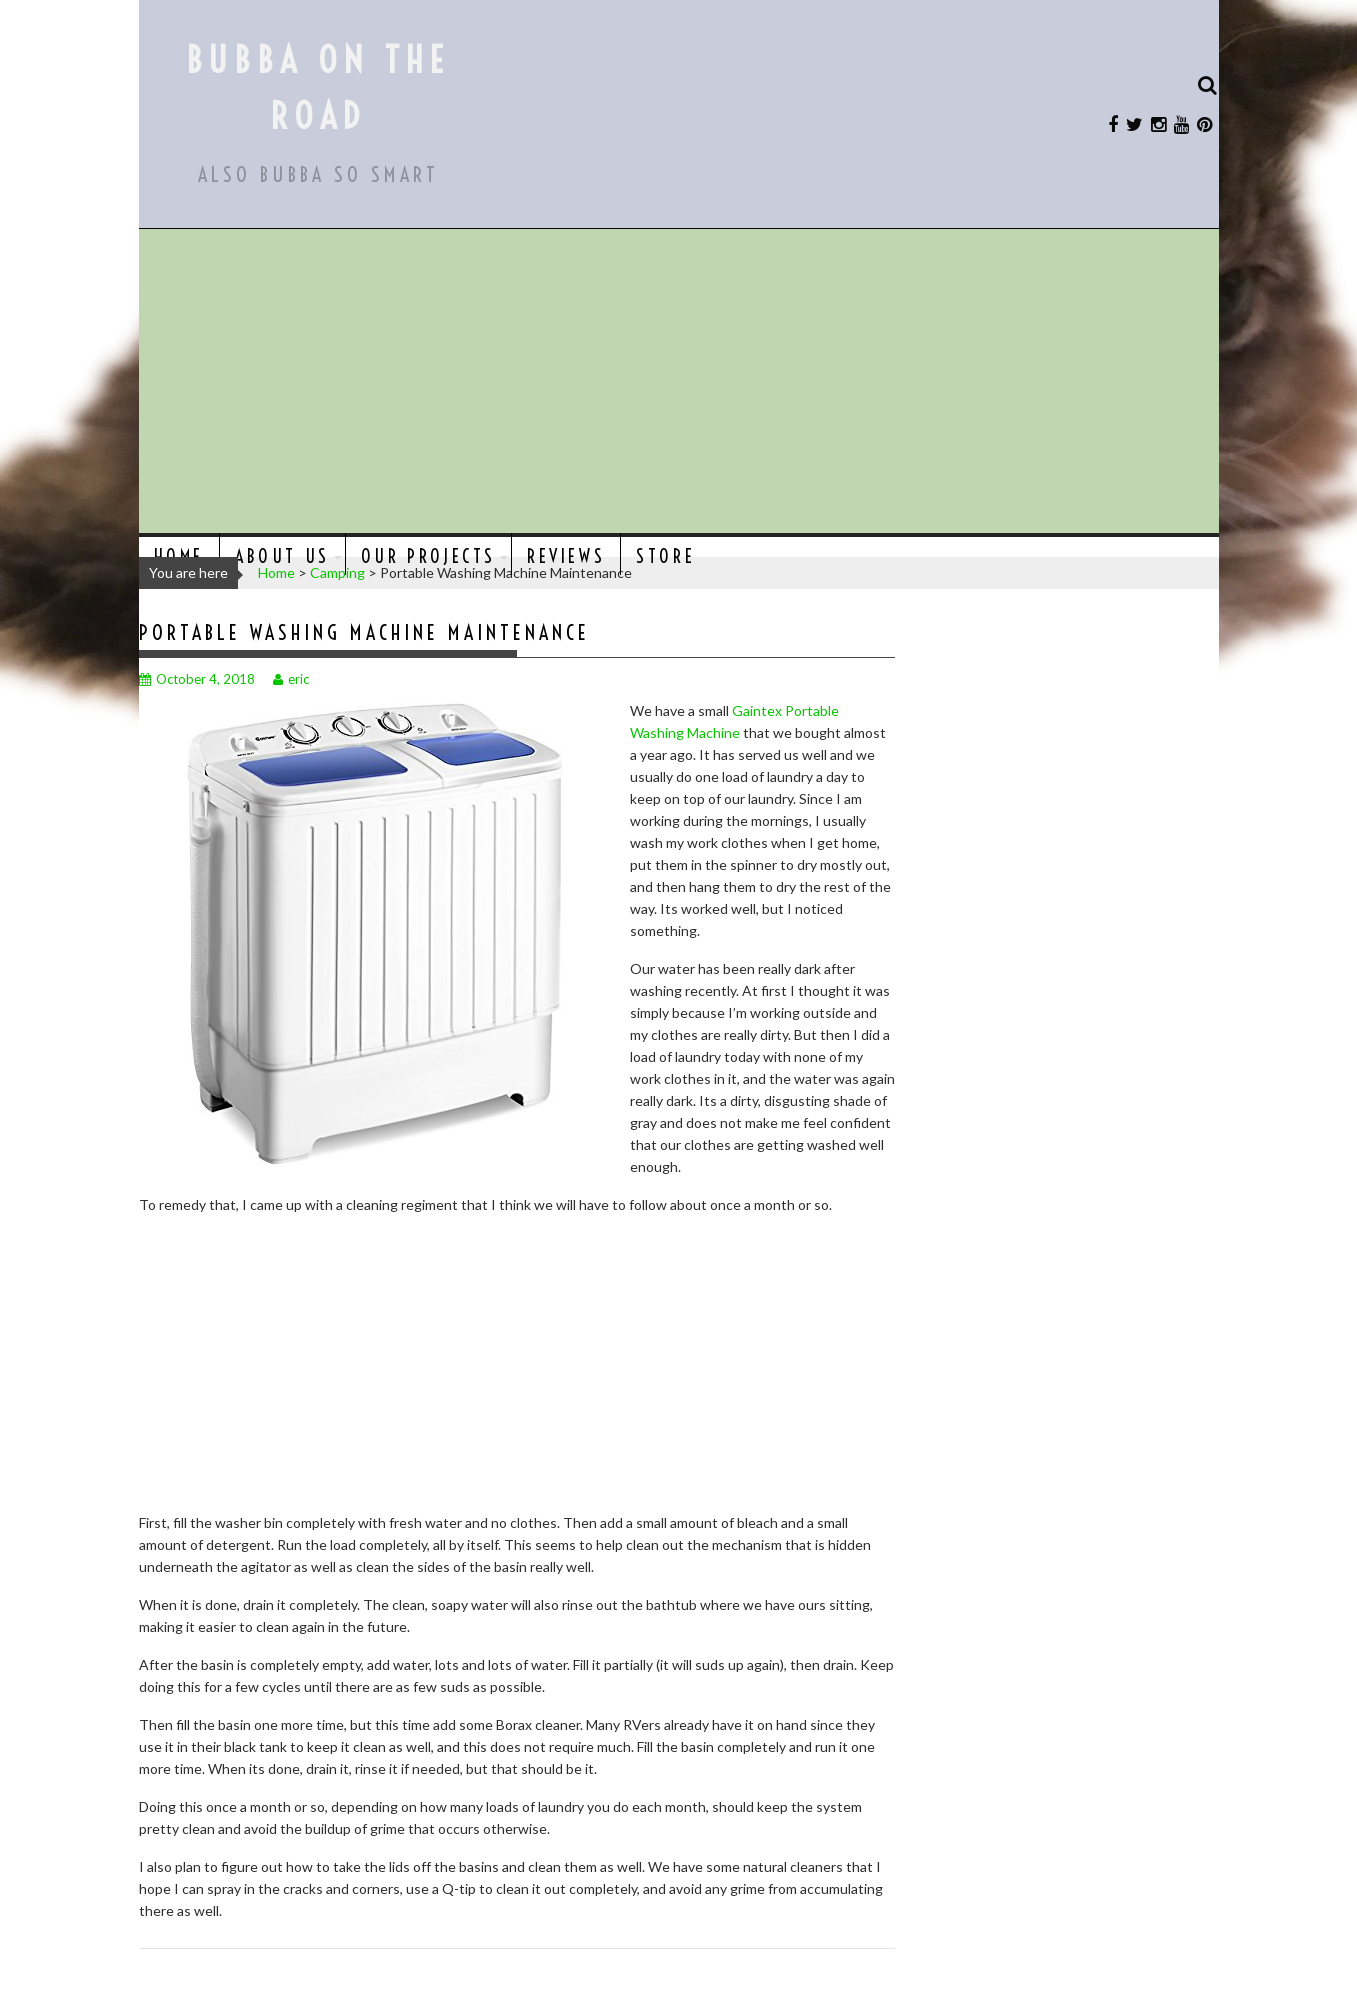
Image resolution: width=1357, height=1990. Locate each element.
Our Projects (428, 556)
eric (291, 679)
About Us (282, 556)
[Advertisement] (679, 383)
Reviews (566, 556)
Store (665, 556)
